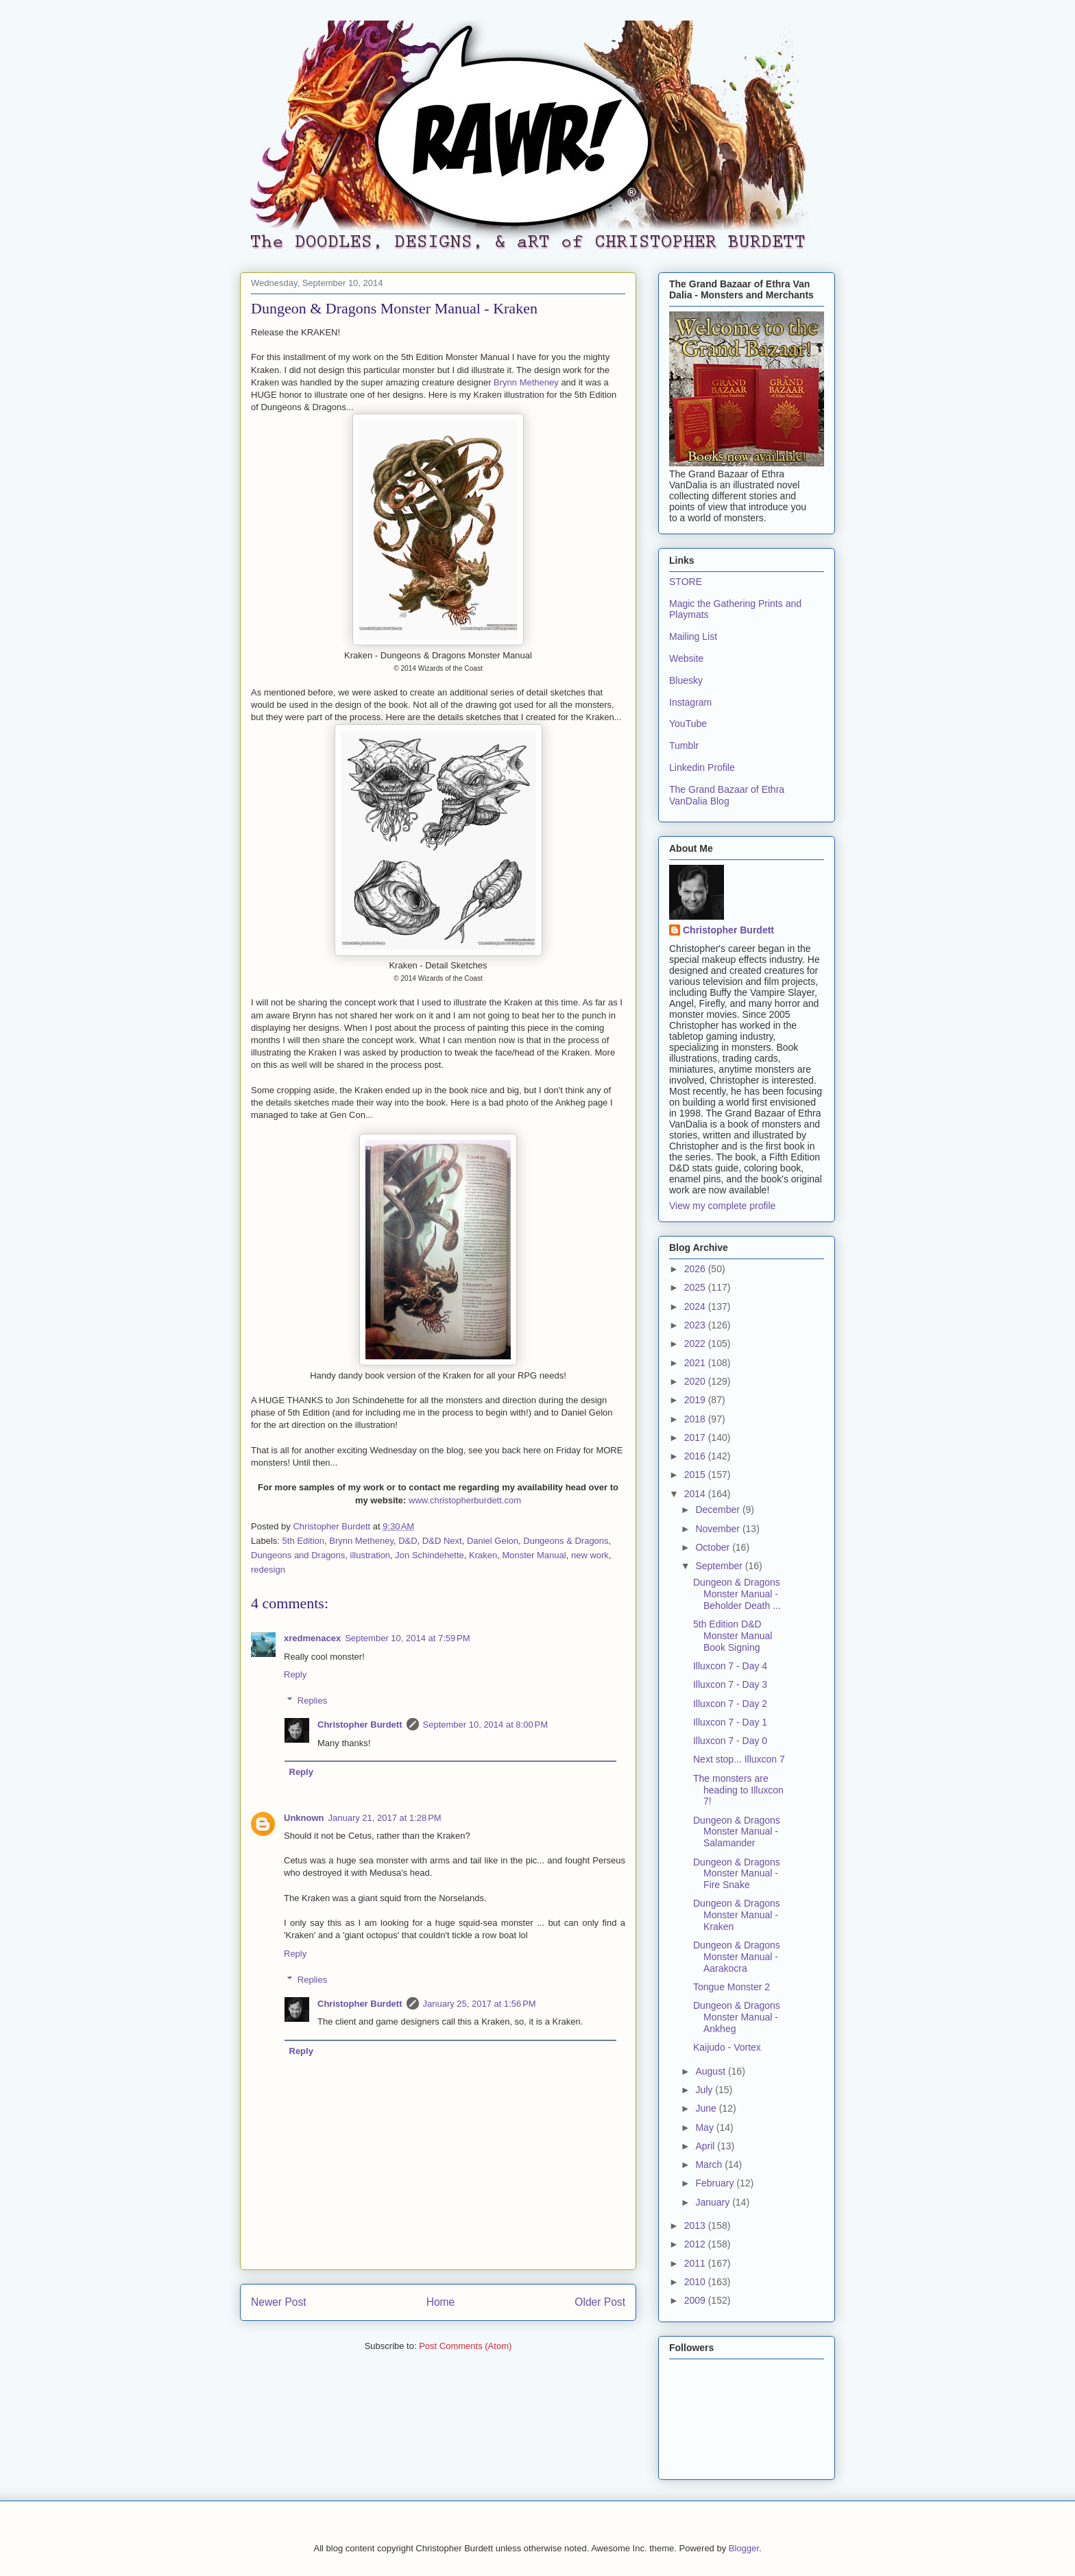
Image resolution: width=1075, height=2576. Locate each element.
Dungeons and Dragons (298, 1555)
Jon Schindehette (429, 1555)
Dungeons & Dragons (565, 1541)
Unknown (304, 1818)
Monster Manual (534, 1555)
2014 (696, 1493)
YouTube (688, 723)
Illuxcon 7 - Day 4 (730, 1665)
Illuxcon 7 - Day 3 (730, 1684)
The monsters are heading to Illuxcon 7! (738, 1790)
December (718, 1509)
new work (590, 1555)
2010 (696, 2281)
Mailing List (693, 636)
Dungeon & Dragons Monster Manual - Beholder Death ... (737, 1594)
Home (440, 2302)
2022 (696, 1343)
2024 (696, 1306)
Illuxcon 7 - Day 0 (730, 1740)
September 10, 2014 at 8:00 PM (485, 1724)
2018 (696, 1419)
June (706, 2108)
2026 (696, 1268)
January (713, 2202)
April (706, 2145)
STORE (685, 581)
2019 (696, 1399)
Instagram (690, 702)
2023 (696, 1325)
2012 (696, 2244)
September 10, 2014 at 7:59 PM (407, 1638)
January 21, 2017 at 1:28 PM (385, 1818)
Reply (295, 1674)
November (718, 1528)
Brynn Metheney (526, 382)
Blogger (744, 2548)
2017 (696, 1437)
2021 (696, 1362)
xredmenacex (312, 1638)
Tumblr (684, 745)
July (705, 2089)
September (720, 1565)
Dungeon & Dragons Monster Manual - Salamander (736, 1832)
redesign (268, 1569)
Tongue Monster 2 (731, 1986)
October (713, 1547)
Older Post (600, 2302)
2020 (696, 1381)
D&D (407, 1541)
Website (686, 658)
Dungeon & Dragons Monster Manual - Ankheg (736, 2017)
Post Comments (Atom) (465, 2346)
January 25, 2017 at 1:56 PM (479, 2004)
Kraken (483, 1555)
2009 (696, 2300)
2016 (696, 1456)
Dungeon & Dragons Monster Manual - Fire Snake (736, 1874)
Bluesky (686, 680)
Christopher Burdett (359, 1724)
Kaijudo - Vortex (727, 2047)
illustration (370, 1555)
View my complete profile (722, 1205)
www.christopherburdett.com (465, 1500)
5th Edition (303, 1541)
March (710, 2164)
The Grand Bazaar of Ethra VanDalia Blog (726, 795)
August (711, 2071)
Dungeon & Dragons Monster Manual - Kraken (736, 1915)
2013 (696, 2225)
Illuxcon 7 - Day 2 (730, 1703)
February (715, 2183)
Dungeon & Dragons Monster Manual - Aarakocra (736, 1957)
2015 (696, 1474)
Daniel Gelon (492, 1541)
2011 (696, 2263)
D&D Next (442, 1541)
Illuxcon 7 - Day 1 (730, 1722)
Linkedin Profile (702, 767)
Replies (312, 1700)
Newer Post (278, 2302)
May (705, 2127)
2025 (696, 1287)
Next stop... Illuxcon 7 (739, 1759)
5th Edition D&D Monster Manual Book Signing (732, 1636)
